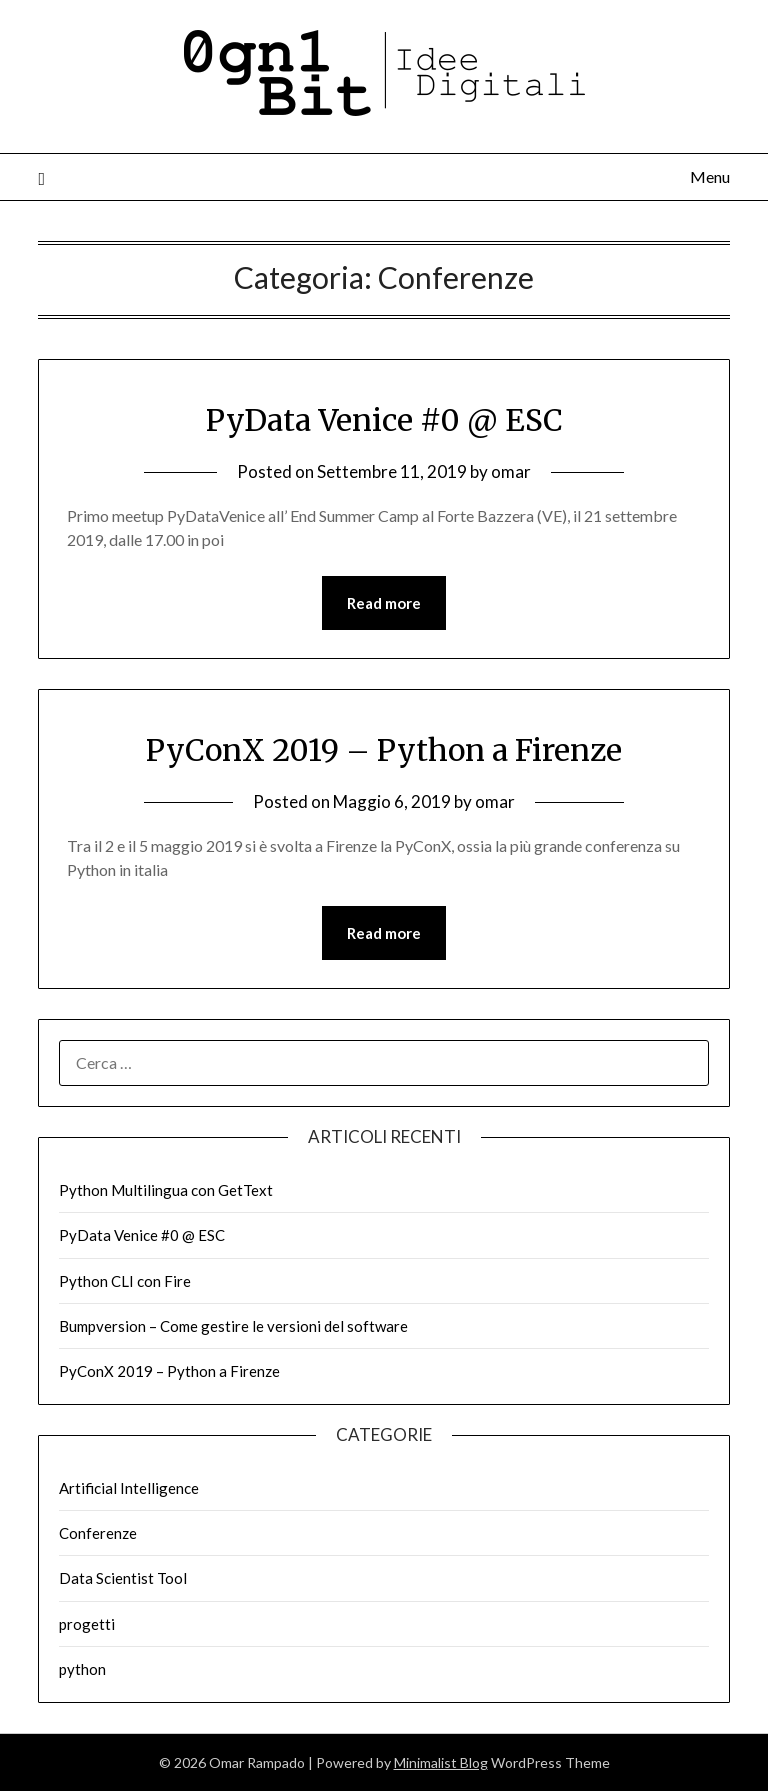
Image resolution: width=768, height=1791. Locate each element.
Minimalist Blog (441, 1762)
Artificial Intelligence (129, 1488)
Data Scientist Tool (123, 1578)
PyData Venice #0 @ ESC (384, 420)
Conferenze (98, 1533)
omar (511, 471)
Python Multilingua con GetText (166, 1190)
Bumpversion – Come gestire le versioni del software (233, 1326)
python (82, 1669)
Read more (384, 603)
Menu (710, 176)
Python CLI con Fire (125, 1281)
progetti (87, 1624)
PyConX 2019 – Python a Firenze (384, 750)
